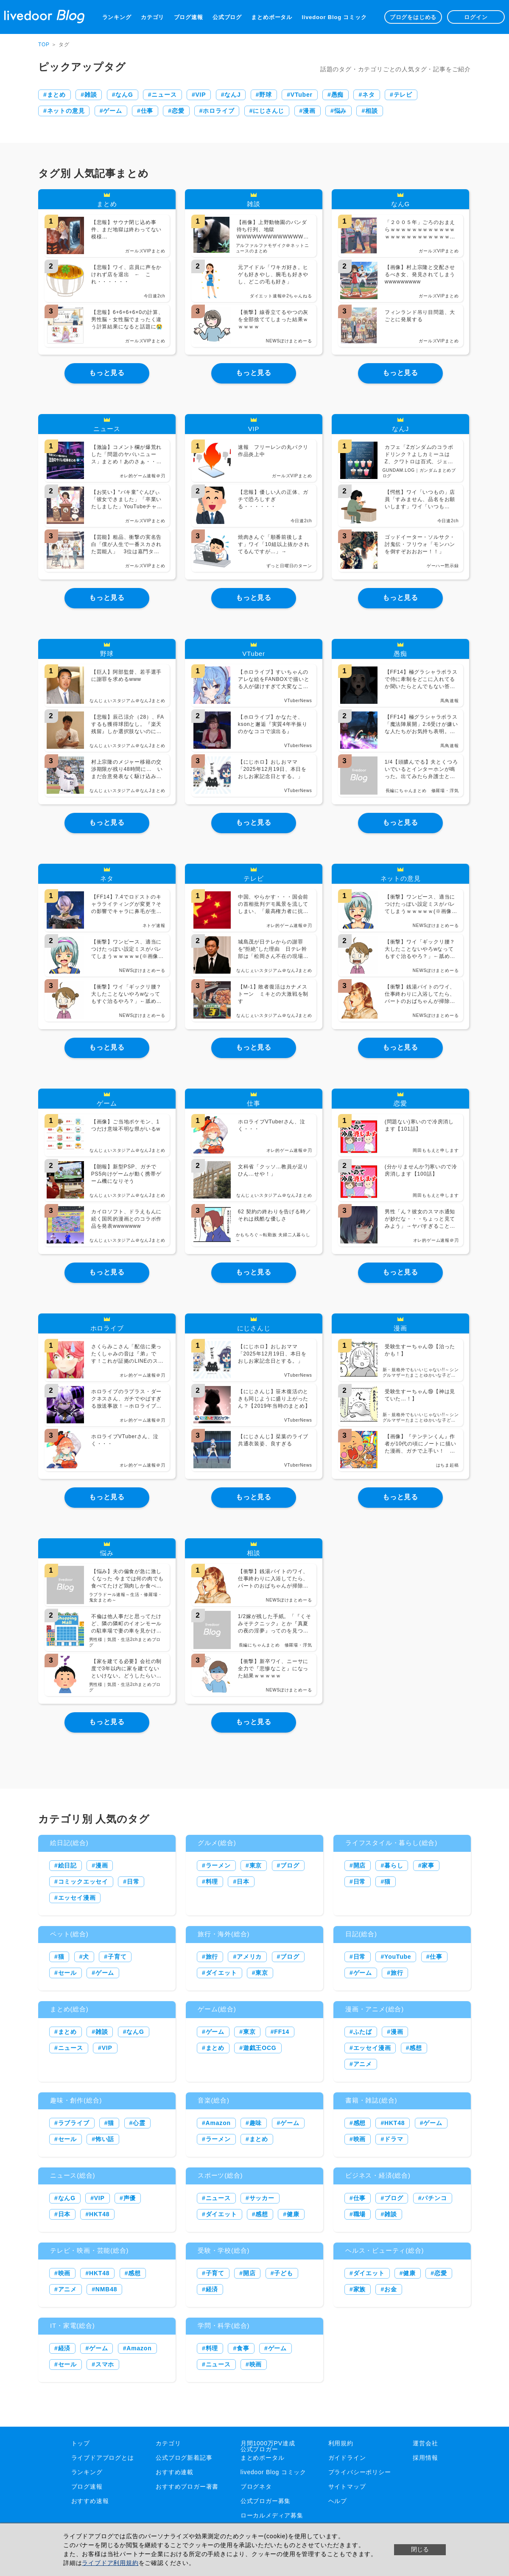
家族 (359, 2289)
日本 (243, 1881)
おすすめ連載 (174, 2472)
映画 (359, 2139)
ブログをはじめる (413, 17)
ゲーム (112, 110)
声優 (129, 2198)
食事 (243, 2348)
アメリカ (249, 1956)
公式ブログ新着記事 (184, 2458)
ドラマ (393, 2139)
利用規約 (340, 2443)
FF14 (281, 2031)
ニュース (163, 94)
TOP (44, 45)
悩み (340, 110)
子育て (117, 1956)
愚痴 (337, 94)
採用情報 (425, 2458)
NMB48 (106, 2289)
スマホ (104, 2364)
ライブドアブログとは (102, 2458)
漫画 (309, 110)
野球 (265, 94)
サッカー (261, 2198)
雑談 (90, 94)
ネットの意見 (66, 110)
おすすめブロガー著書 (187, 2486)
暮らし (393, 1865)
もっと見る (107, 372)
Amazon (218, 2123)
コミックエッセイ (83, 1881)
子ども (283, 2273)
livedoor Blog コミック (334, 17)
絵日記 (67, 1865)
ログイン (475, 17)
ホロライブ (218, 110)
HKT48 (394, 2123)
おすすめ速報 (90, 2501)
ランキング (116, 17)
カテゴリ (152, 17)
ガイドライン (347, 2458)
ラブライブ (73, 2123)
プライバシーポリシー (359, 2472)
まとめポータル (271, 17)
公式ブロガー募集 (266, 2501)
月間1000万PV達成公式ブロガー (268, 2446)
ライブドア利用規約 (110, 2562)
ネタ (368, 94)
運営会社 (425, 2443)
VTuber (302, 94)
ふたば (362, 2031)
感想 (415, 2047)
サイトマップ (347, 2486)
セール (67, 1972)
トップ (80, 2443)
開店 (359, 1865)
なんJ (232, 94)
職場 (359, 2214)
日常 (133, 1881)
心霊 (139, 2123)
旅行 (212, 1956)
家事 (428, 1865)
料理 (212, 1881)
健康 (293, 2214)
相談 (371, 110)
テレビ (403, 94)
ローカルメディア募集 (272, 2515)
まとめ (56, 94)
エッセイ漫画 (77, 1897)
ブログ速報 (188, 17)
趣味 (255, 2123)
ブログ (289, 1865)
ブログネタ (256, 2486)
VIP (200, 94)
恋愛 (178, 110)
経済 (212, 2289)
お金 (390, 2289)
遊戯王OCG (260, 2047)
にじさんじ (268, 110)
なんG (124, 94)
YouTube (397, 1956)
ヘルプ (337, 2501)
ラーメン (218, 1865)
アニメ (362, 2064)
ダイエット (221, 1972)
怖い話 (104, 2139)
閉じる (420, 2549)
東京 (255, 1865)
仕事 (147, 110)
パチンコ (434, 2198)
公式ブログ (227, 17)
